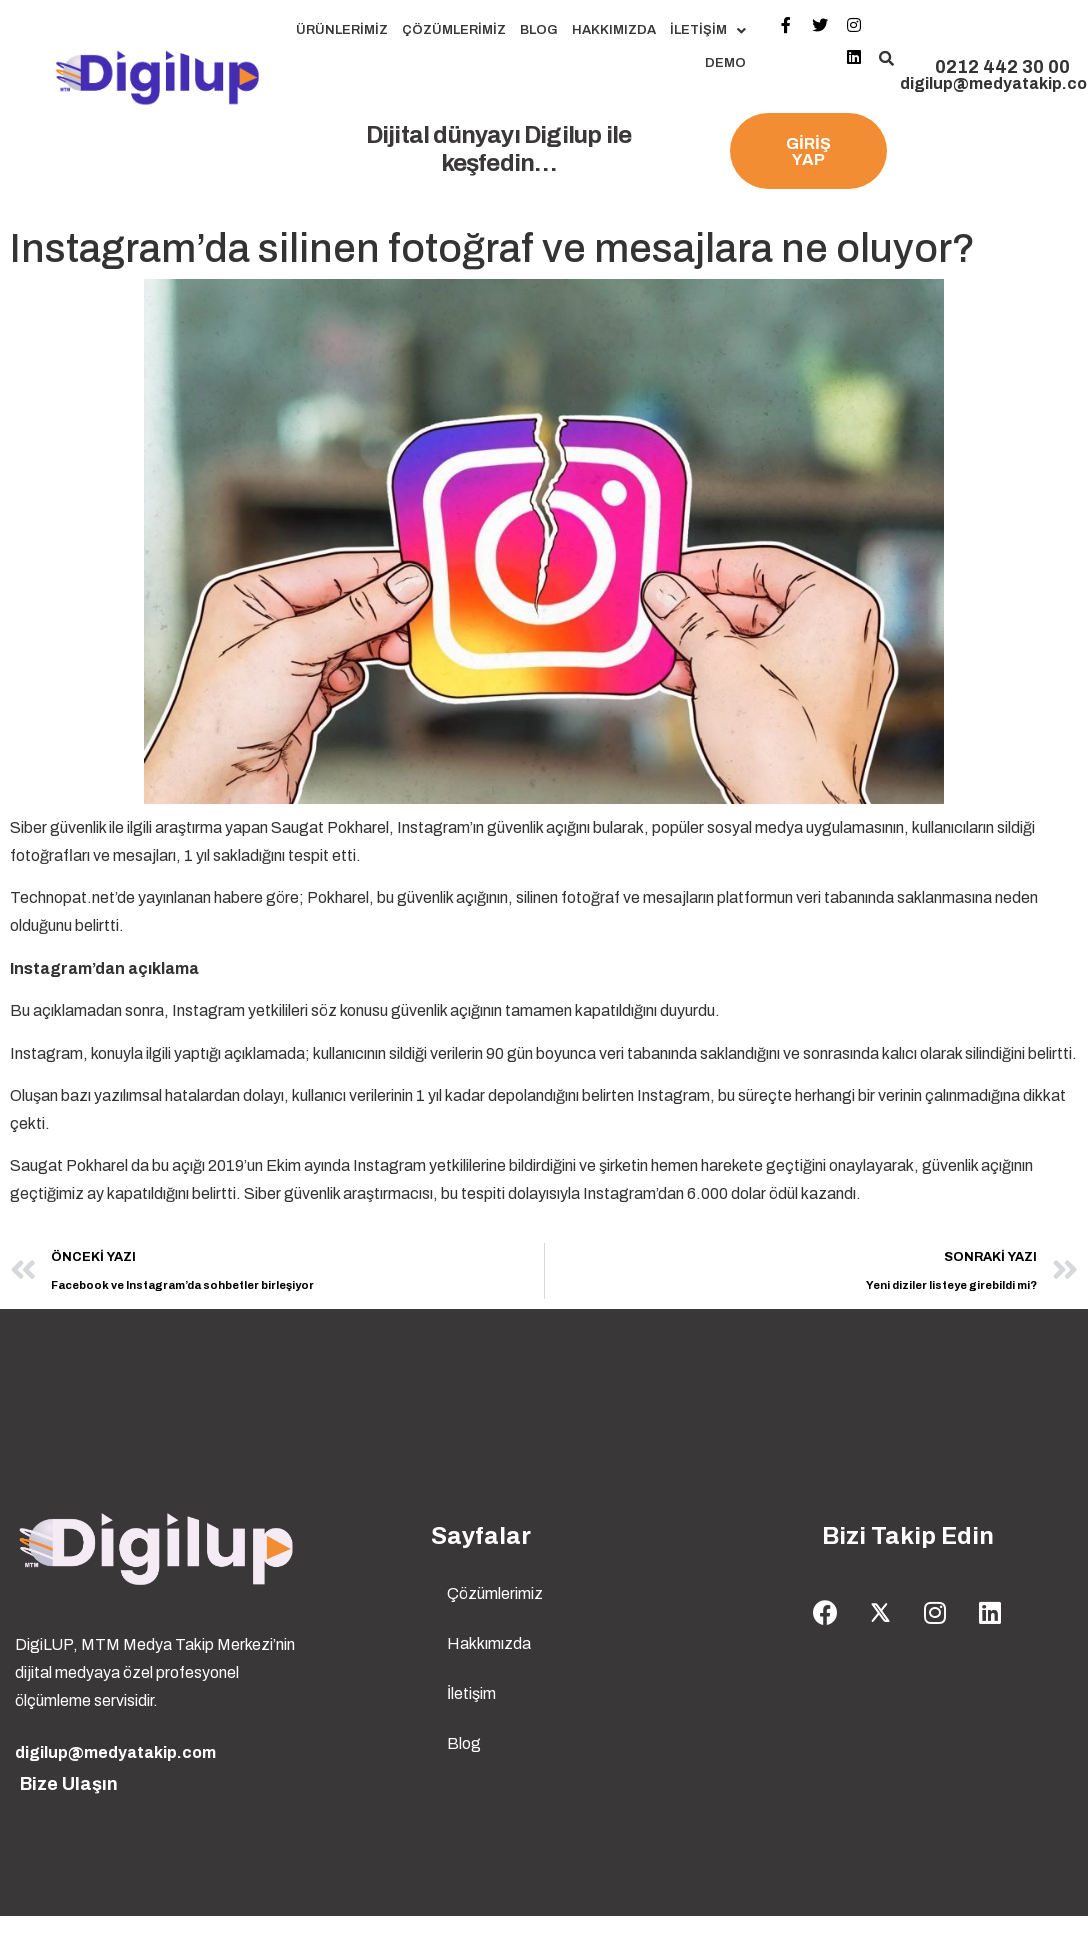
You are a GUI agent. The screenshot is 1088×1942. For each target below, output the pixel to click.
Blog (539, 30)
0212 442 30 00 (1002, 67)
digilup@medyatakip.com (115, 1752)
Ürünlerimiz (342, 30)
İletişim (708, 30)
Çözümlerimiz (454, 30)
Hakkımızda (614, 30)
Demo (725, 63)
